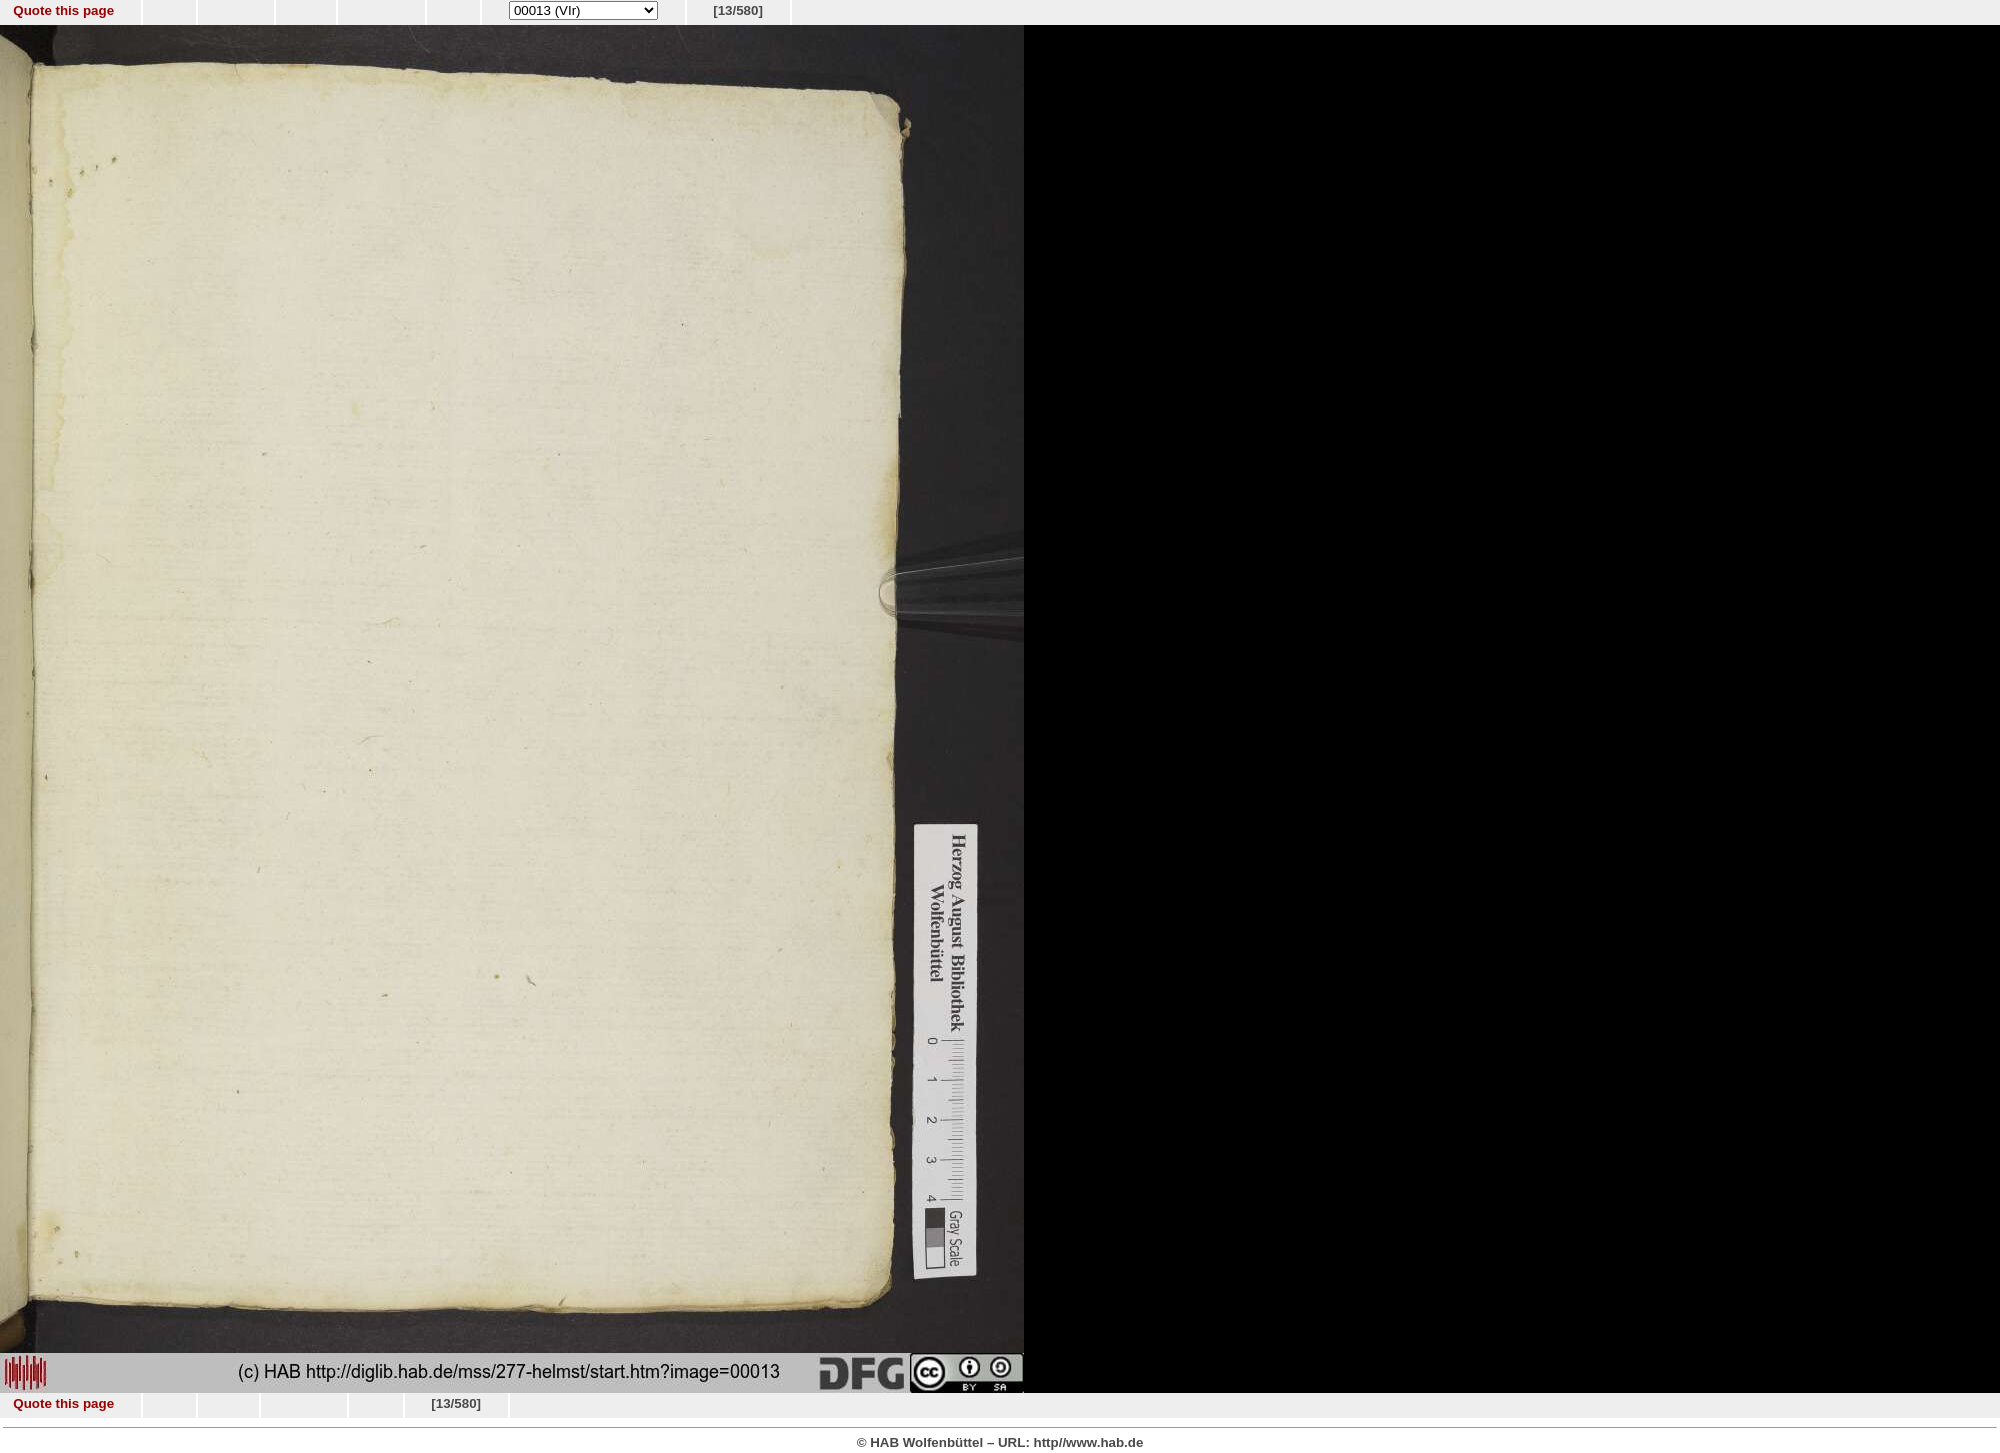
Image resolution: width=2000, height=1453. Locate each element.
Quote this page (63, 10)
